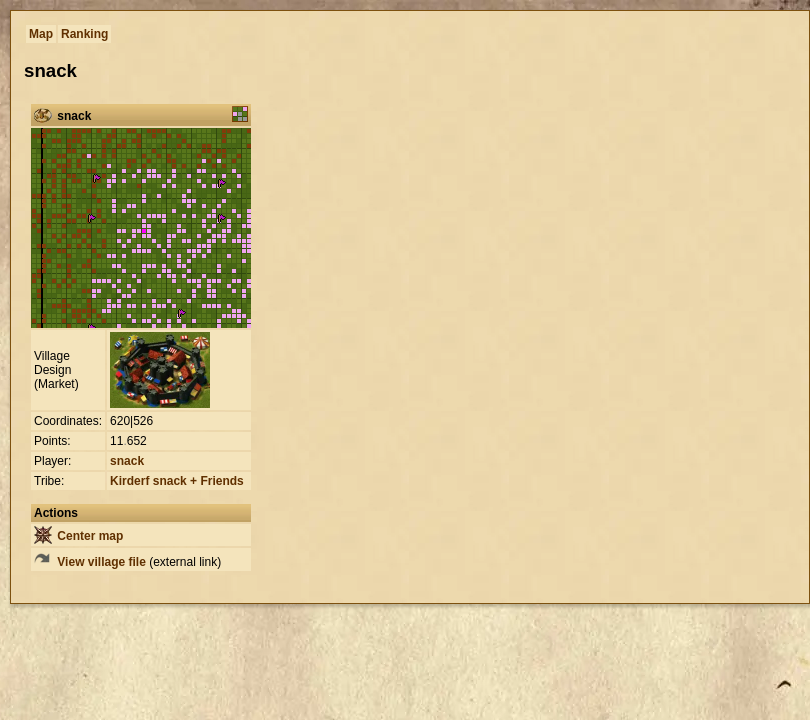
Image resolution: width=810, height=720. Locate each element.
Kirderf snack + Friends (177, 481)
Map (41, 34)
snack (127, 461)
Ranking (84, 34)
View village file (90, 562)
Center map (78, 536)
